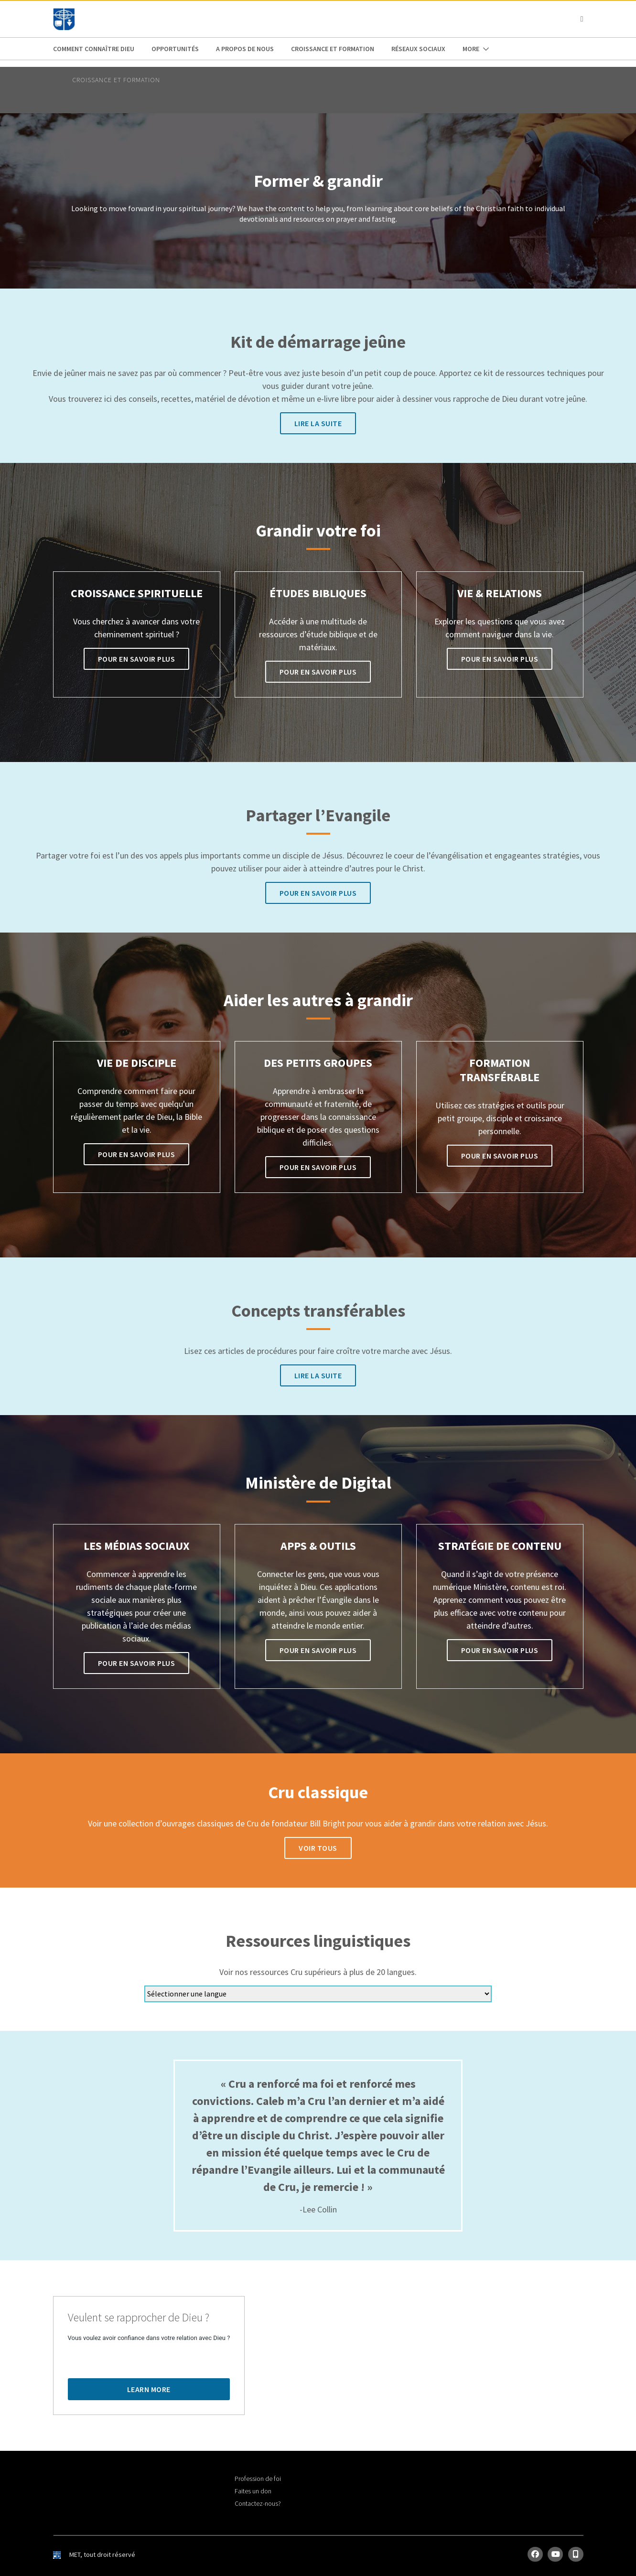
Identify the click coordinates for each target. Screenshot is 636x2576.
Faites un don (253, 2491)
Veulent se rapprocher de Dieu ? (138, 2318)
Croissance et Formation (332, 48)
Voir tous (318, 1848)
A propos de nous (245, 48)
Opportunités (175, 48)
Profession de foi (258, 2478)
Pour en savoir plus (136, 659)
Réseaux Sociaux (418, 48)
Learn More (149, 2389)
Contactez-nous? (258, 2503)
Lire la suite (318, 423)
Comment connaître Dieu (93, 48)
